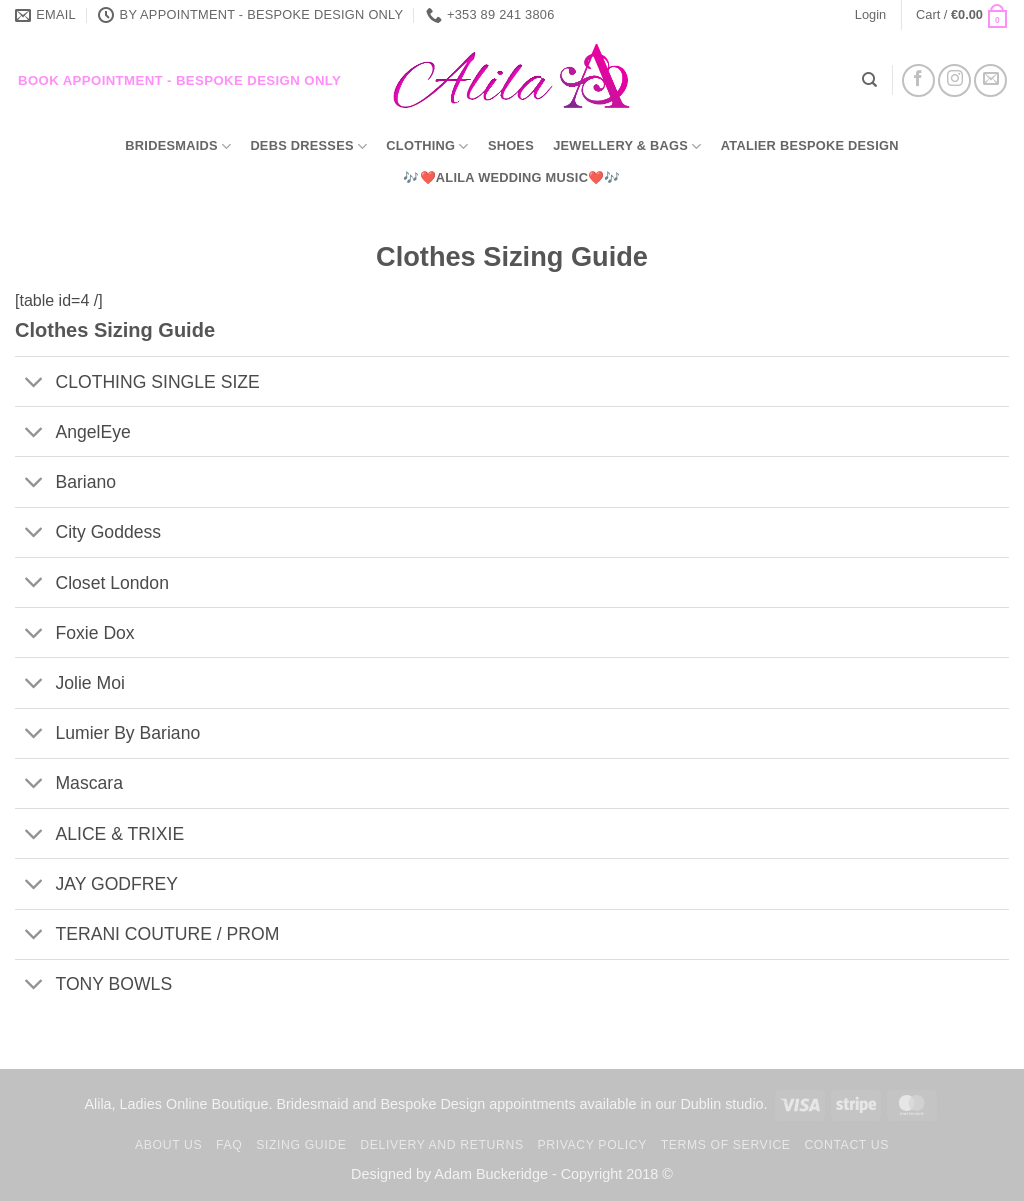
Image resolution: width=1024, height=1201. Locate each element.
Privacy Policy (591, 1145)
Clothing (427, 146)
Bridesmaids (178, 146)
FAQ (229, 1145)
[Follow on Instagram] (954, 80)
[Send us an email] (990, 80)
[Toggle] (34, 383)
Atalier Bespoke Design (810, 145)
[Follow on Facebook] (918, 80)
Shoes (511, 145)
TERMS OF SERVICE (726, 1145)
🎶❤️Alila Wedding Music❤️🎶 (511, 177)
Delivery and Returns (441, 1145)
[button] (870, 15)
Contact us (846, 1145)
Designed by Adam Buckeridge (449, 1174)
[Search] (869, 80)
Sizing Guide (301, 1145)
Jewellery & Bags (627, 146)
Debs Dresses (308, 146)
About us (168, 1145)
